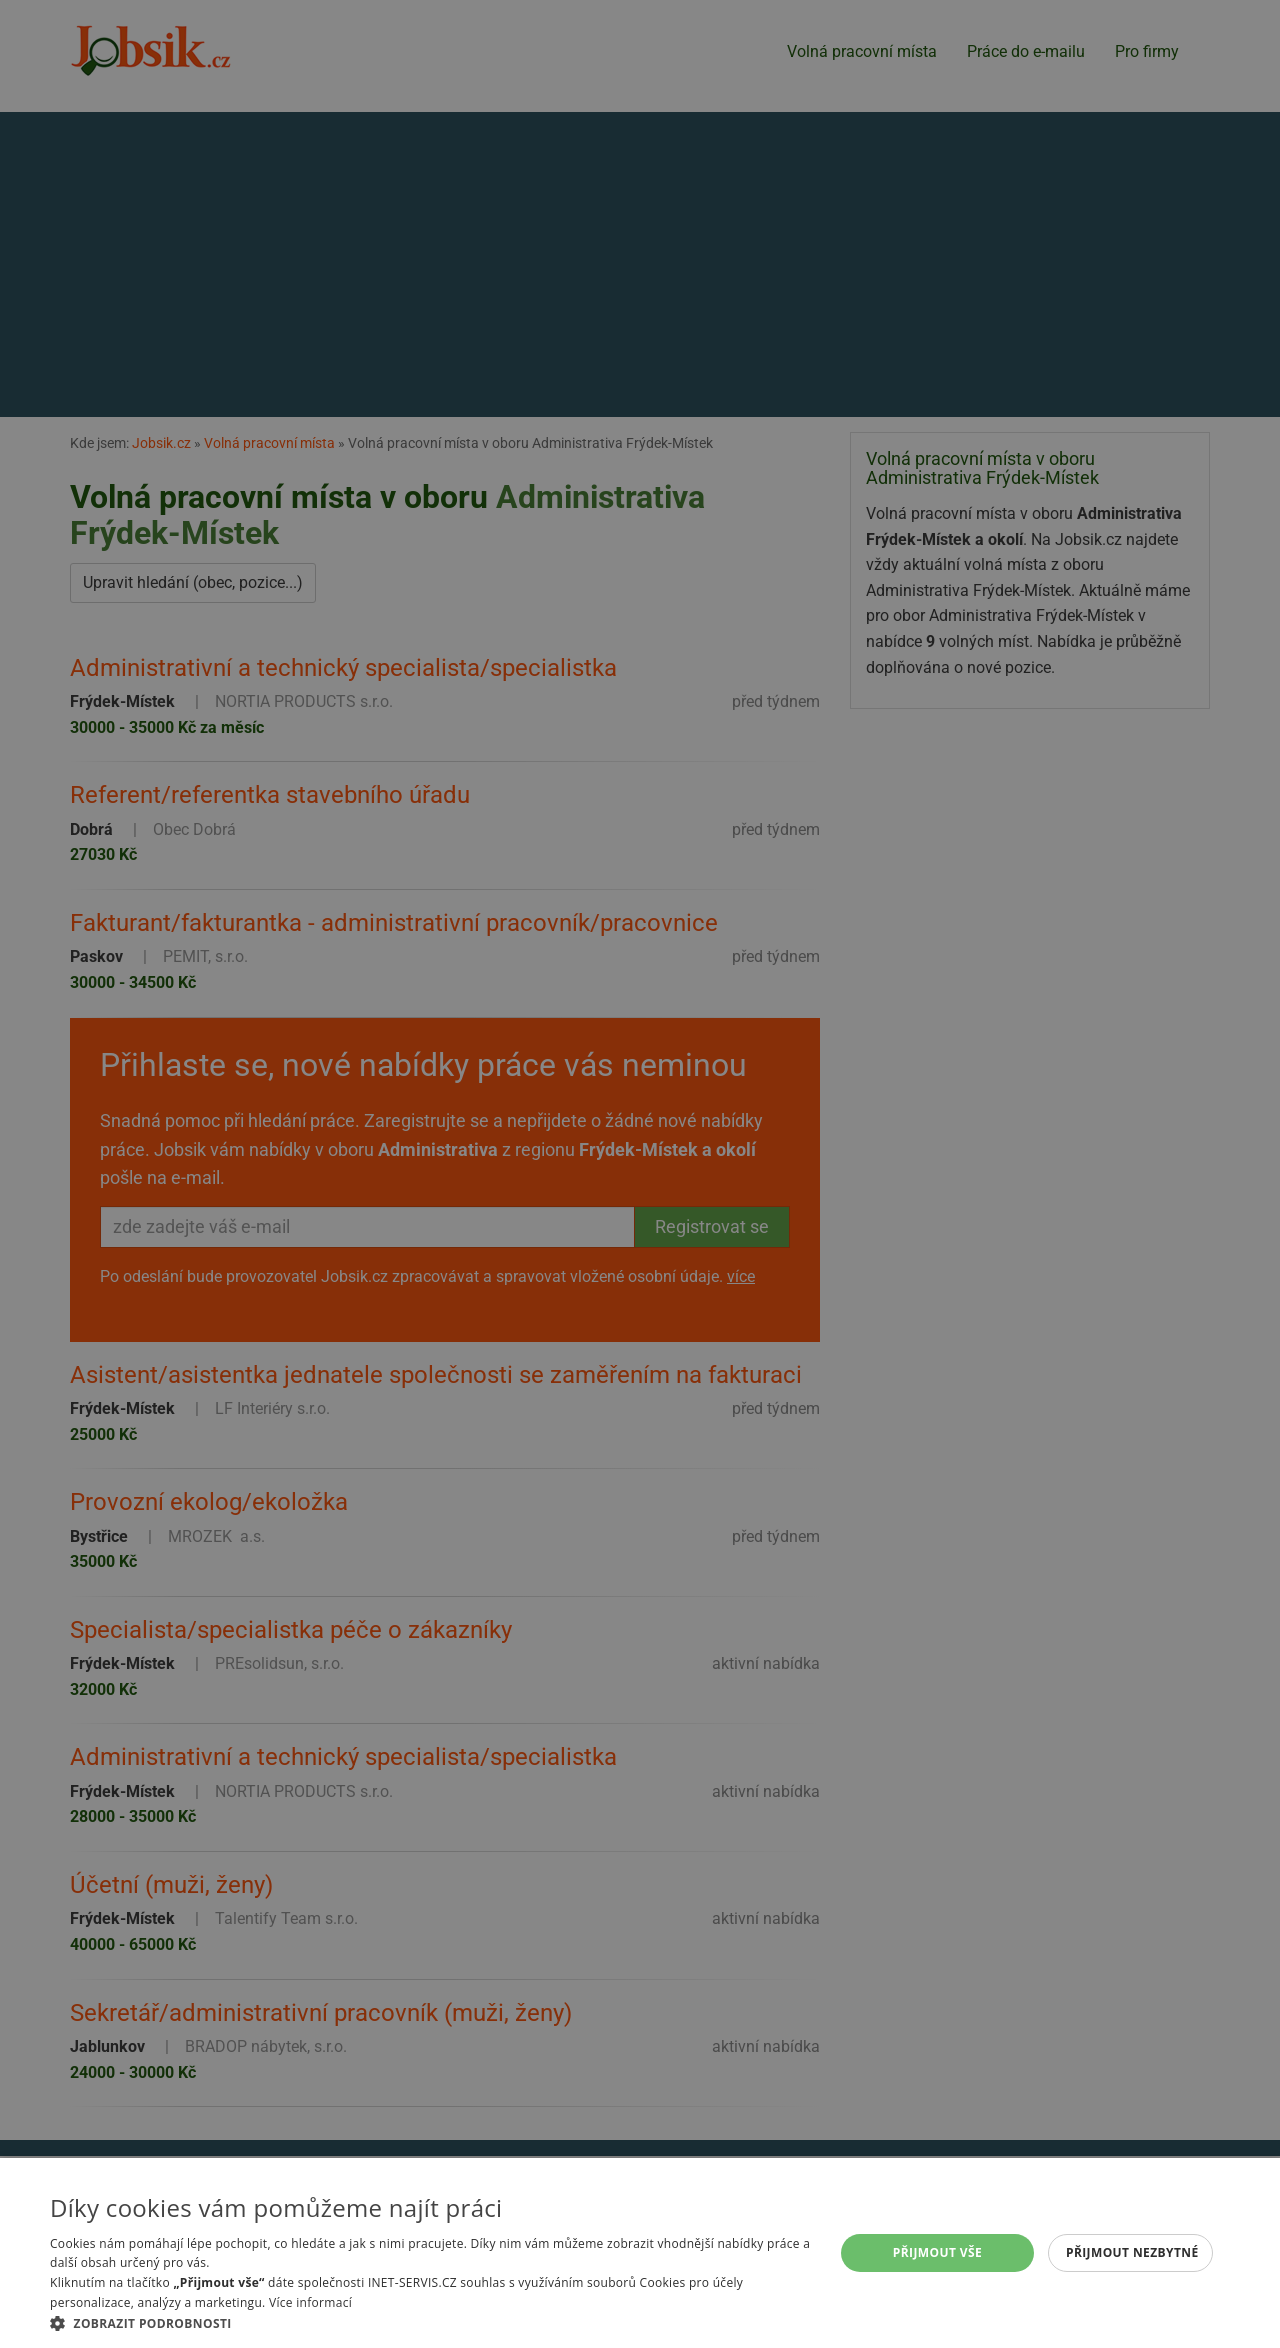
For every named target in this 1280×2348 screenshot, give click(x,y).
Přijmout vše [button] (937, 2252)
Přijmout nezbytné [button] (1132, 2252)
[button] (430, 2323)
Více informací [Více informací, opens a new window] (310, 2302)
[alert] (640, 1174)
